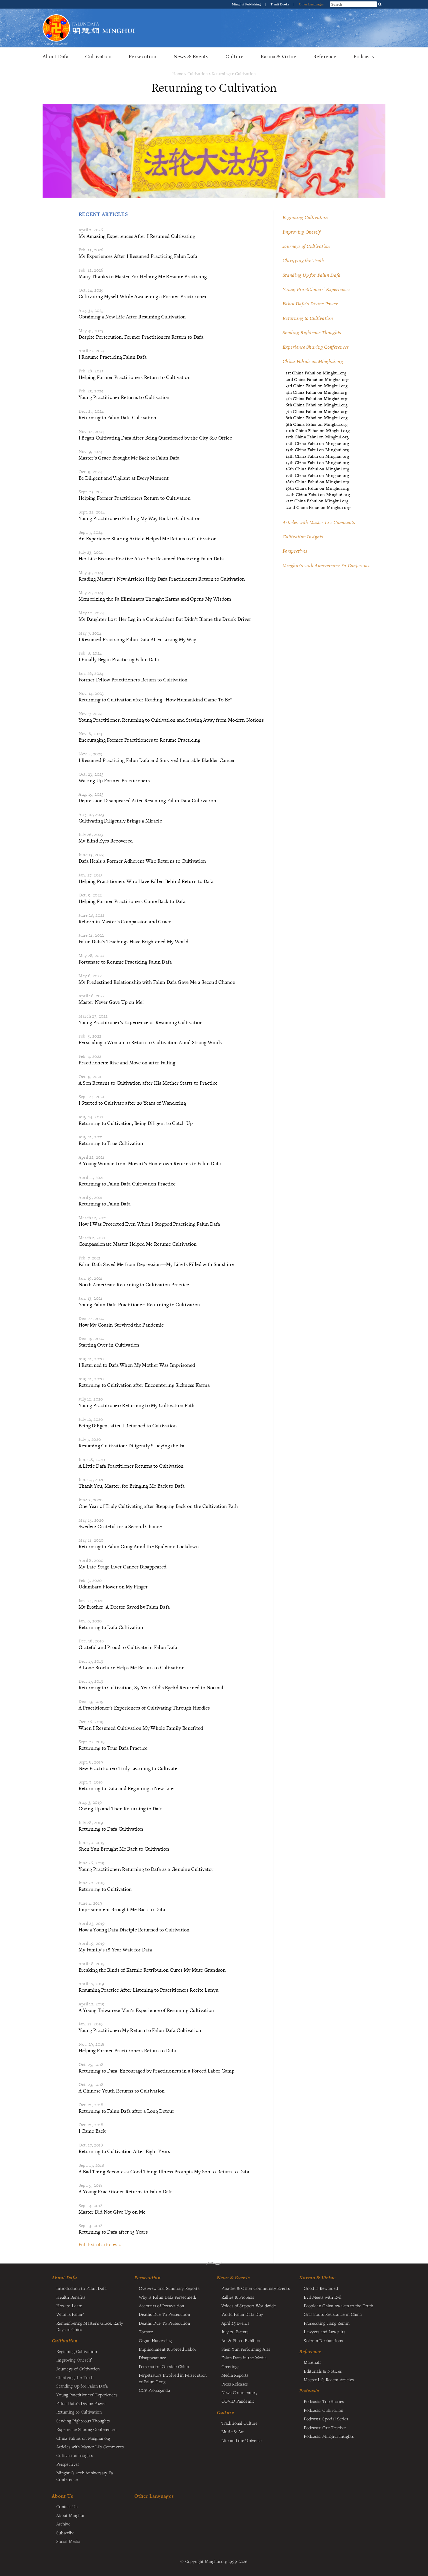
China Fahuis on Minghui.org (313, 361)
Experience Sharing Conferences (316, 347)
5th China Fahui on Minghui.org (316, 399)
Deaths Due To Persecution (164, 2314)
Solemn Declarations (323, 2340)
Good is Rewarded (321, 2288)
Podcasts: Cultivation (323, 2410)
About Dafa (55, 56)
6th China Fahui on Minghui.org (316, 405)
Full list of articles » (100, 2244)
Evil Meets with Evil (322, 2297)
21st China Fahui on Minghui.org (317, 501)
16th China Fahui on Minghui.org (317, 469)
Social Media (68, 2541)
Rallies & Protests (237, 2297)
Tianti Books (280, 4)
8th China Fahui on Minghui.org (316, 418)
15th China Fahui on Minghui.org (317, 463)
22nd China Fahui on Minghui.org (318, 507)
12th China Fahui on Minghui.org (317, 443)
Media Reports (235, 2375)
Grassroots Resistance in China (333, 2314)
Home (177, 73)
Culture (234, 56)
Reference (324, 56)
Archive (63, 2524)
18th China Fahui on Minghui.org (317, 482)
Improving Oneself (301, 231)
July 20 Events (235, 2331)
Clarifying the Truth (303, 260)
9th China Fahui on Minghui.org (316, 424)
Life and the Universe (241, 2440)
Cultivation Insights (303, 536)
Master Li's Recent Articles (329, 2379)
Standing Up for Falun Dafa (312, 275)
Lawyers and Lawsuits (324, 2331)
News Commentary (239, 2392)
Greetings (230, 2366)
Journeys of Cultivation (306, 246)
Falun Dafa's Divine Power (310, 303)
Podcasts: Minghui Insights (329, 2436)
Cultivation (98, 56)
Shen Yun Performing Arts (245, 2349)
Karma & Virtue (278, 56)
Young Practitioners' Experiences (316, 289)
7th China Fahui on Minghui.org (316, 411)
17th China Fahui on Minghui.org (317, 475)
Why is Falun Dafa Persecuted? (167, 2297)
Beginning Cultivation (305, 217)
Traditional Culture (239, 2423)
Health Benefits (70, 2297)
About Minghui (70, 2515)
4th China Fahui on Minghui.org (316, 392)
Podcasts (363, 56)
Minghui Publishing (247, 4)
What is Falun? (70, 2314)
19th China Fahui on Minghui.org (317, 488)
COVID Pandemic (238, 2401)
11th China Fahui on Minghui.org (317, 437)
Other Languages (311, 4)
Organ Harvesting (155, 2340)
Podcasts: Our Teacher (325, 2427)
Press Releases (234, 2384)
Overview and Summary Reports (169, 2288)
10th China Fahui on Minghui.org (317, 431)
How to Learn (69, 2305)
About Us (62, 2496)
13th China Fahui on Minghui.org (317, 450)
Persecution (142, 56)
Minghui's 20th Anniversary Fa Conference (327, 565)
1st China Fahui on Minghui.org (316, 373)
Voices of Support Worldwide (248, 2305)
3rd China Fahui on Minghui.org (316, 386)
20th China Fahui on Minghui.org (318, 494)
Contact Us (66, 2506)
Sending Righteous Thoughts (312, 332)
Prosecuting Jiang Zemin (326, 2323)
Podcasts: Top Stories (324, 2401)
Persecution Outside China (164, 2366)
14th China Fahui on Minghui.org (317, 456)
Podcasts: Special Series (326, 2418)
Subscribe (65, 2532)
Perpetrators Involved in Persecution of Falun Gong (173, 2378)
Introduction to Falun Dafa (81, 2288)
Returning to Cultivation (234, 73)
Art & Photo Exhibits (240, 2340)
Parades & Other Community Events (255, 2288)
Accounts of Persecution (161, 2305)
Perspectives (295, 550)
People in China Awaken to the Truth (338, 2305)
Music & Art (232, 2431)
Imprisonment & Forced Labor (167, 2349)
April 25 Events (235, 2323)
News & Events (191, 56)
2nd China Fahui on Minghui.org (317, 379)
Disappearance (152, 2357)
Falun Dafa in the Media (244, 2357)
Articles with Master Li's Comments (319, 522)
